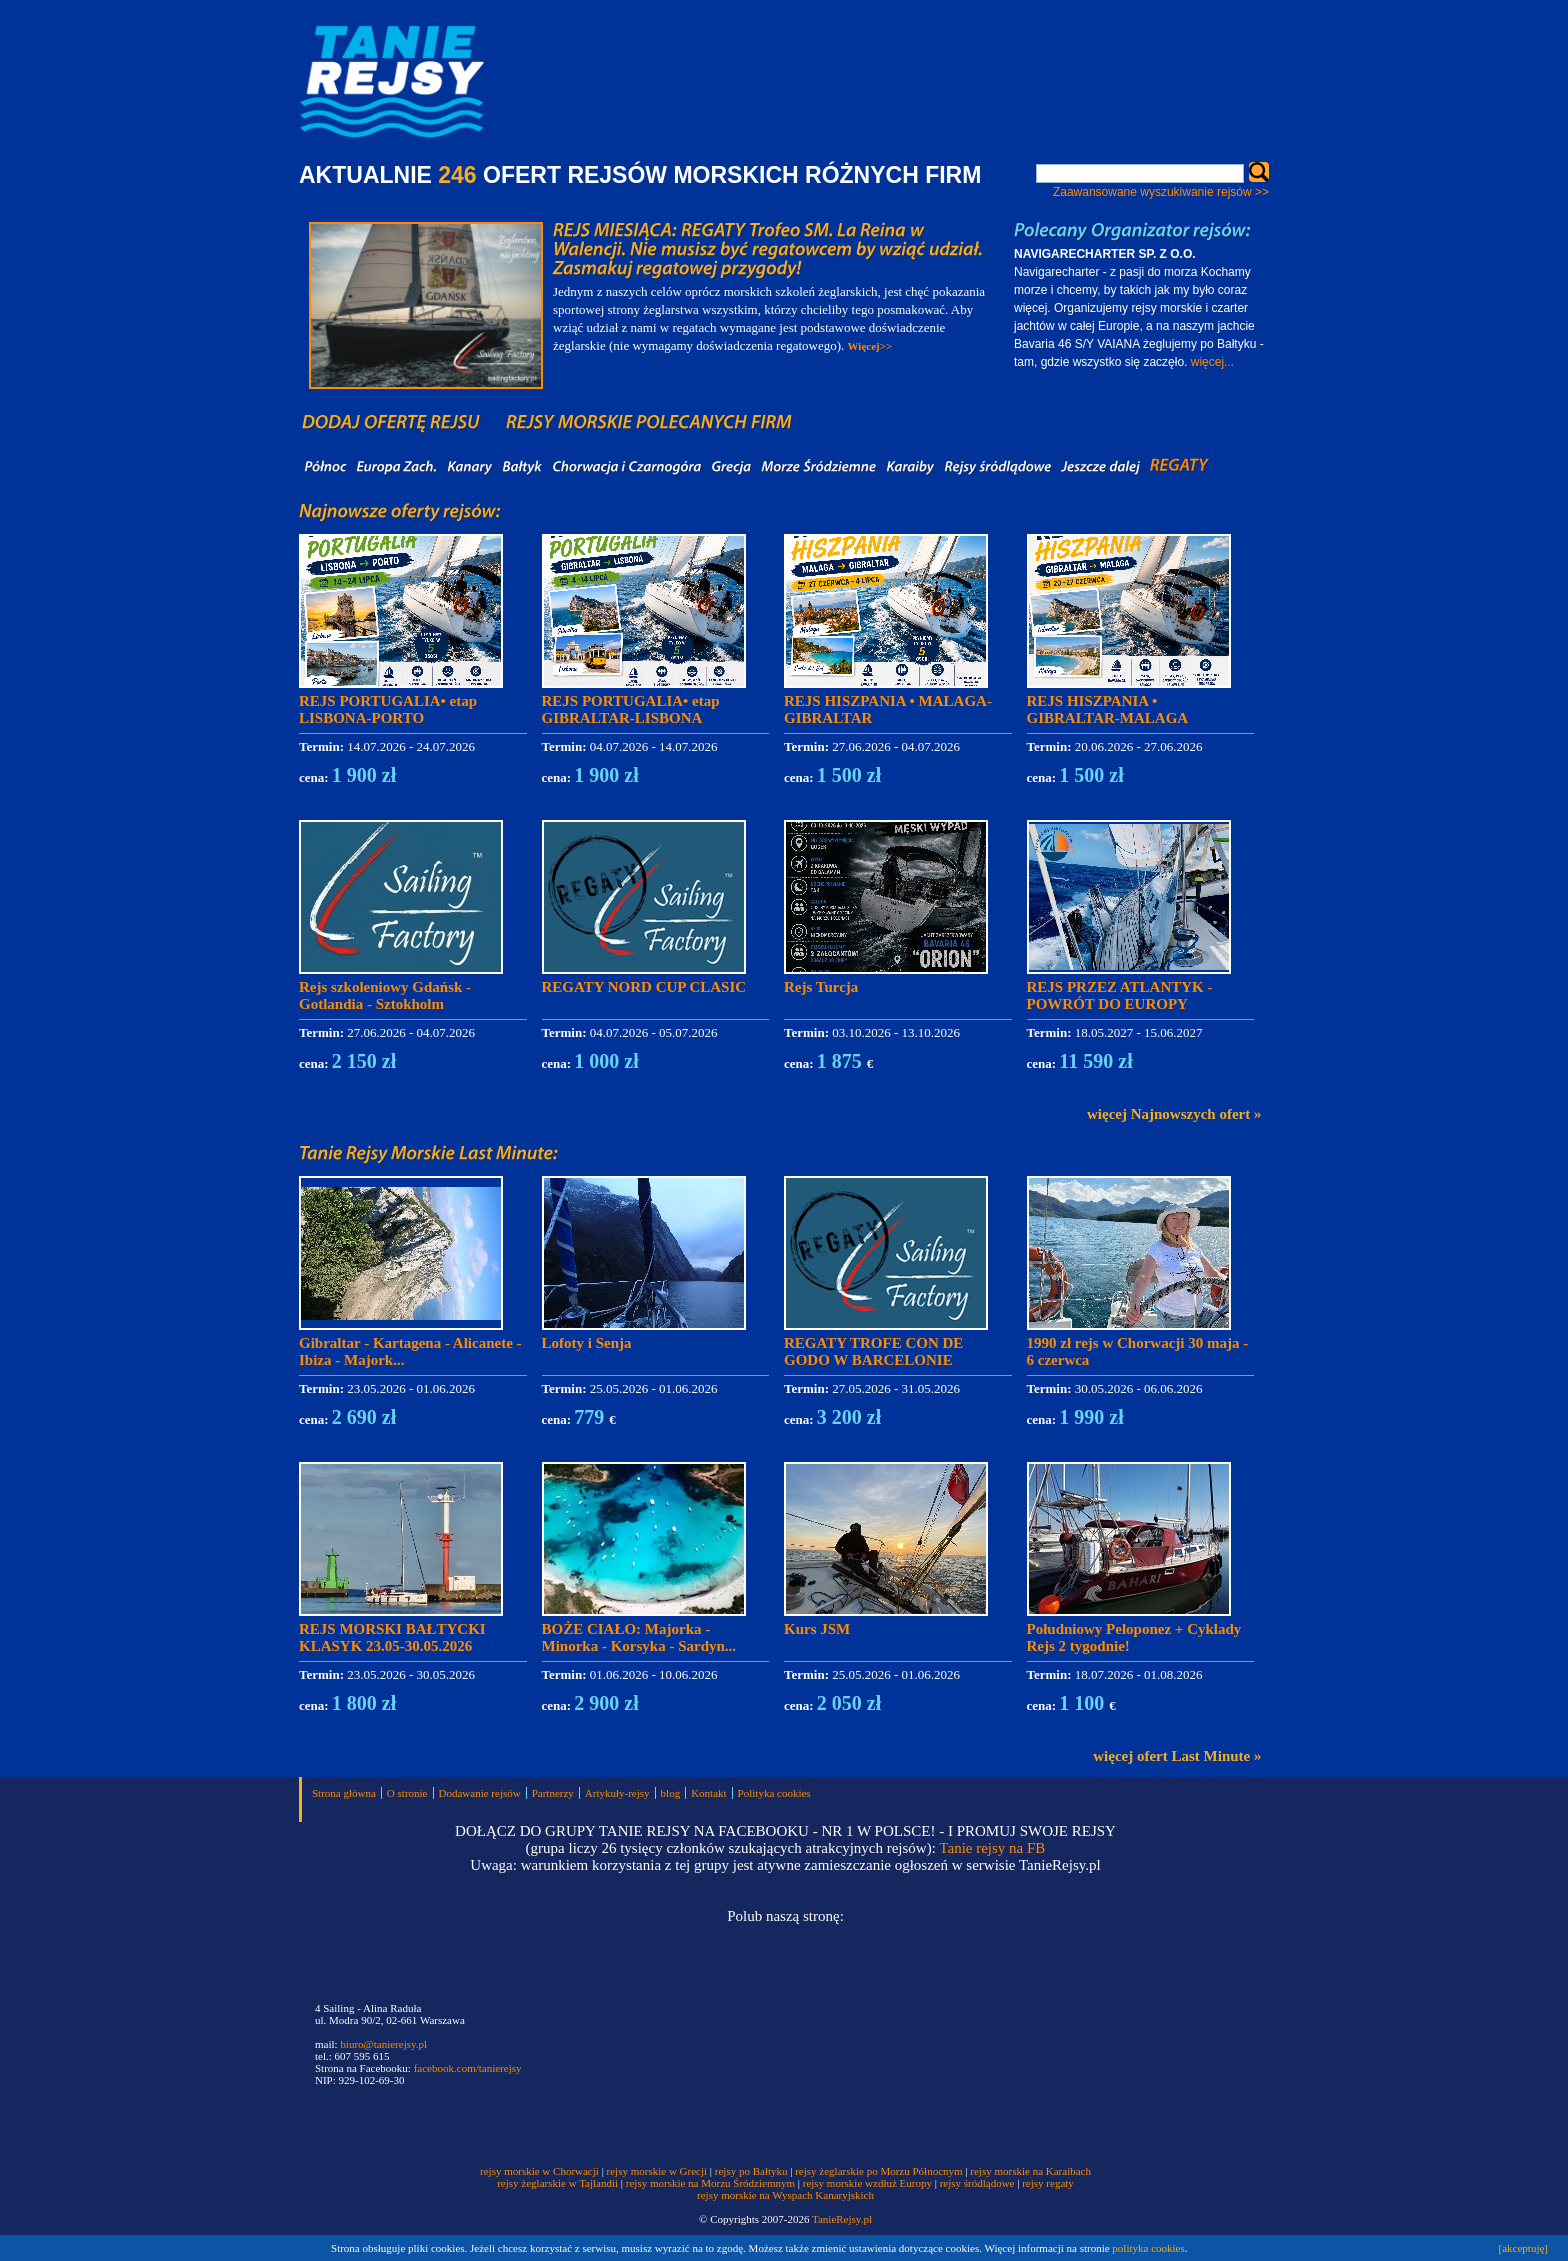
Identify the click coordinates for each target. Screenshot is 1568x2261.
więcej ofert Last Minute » (1177, 1756)
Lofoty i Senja (587, 1343)
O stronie (407, 1793)
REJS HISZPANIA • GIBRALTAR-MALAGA (1108, 709)
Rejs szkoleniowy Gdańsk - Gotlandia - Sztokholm (385, 995)
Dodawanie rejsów (480, 1793)
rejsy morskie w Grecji (657, 2171)
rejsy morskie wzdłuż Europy (867, 2183)
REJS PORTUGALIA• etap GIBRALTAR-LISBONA (631, 709)
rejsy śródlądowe (977, 2183)
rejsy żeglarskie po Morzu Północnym (878, 2171)
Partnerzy (553, 1793)
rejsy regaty (1048, 2183)
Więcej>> (870, 346)
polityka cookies (1148, 2248)
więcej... (1212, 362)
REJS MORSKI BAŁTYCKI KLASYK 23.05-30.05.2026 (392, 1637)
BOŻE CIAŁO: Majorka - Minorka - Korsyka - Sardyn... (639, 1637)
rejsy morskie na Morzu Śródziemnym (710, 2183)
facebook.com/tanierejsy (468, 2068)
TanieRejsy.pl (842, 2219)
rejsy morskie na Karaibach (1030, 2171)
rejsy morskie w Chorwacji (541, 2171)
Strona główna (344, 1793)
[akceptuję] (1523, 2248)
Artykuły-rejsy (617, 1793)
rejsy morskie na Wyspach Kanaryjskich (785, 2195)
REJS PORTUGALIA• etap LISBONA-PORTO (388, 709)
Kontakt (708, 1793)
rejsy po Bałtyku (751, 2171)
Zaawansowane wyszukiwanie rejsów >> (1161, 192)
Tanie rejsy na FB (992, 1848)
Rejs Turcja (821, 987)
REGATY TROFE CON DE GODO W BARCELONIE (873, 1351)
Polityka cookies (774, 1793)
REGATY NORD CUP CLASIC (644, 987)
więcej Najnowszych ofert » (1174, 1114)
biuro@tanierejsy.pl (383, 2044)
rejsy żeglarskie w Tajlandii (557, 2183)
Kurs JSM (817, 1629)
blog (671, 1793)
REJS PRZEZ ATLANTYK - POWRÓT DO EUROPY (1120, 995)
